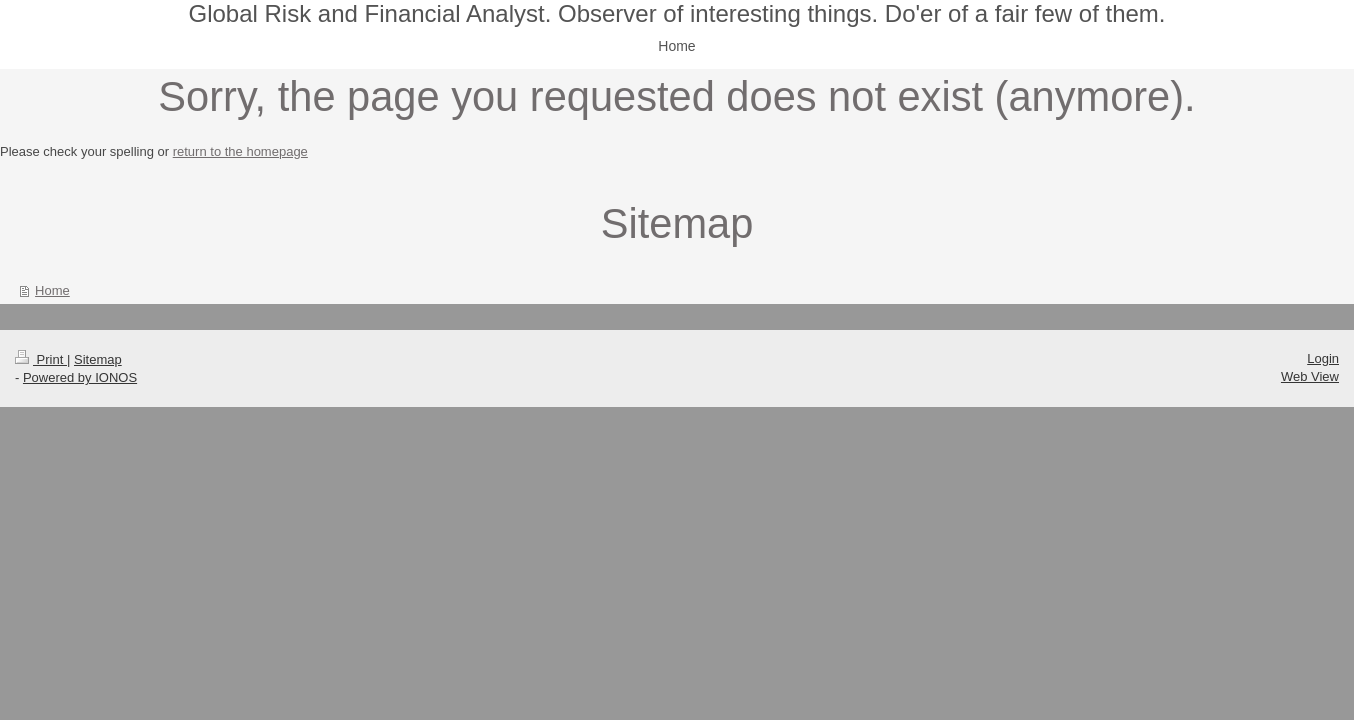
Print (41, 359)
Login (1323, 358)
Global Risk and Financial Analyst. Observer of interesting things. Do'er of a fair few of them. (676, 13)
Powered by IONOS (80, 377)
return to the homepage (240, 151)
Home (52, 290)
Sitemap (98, 359)
